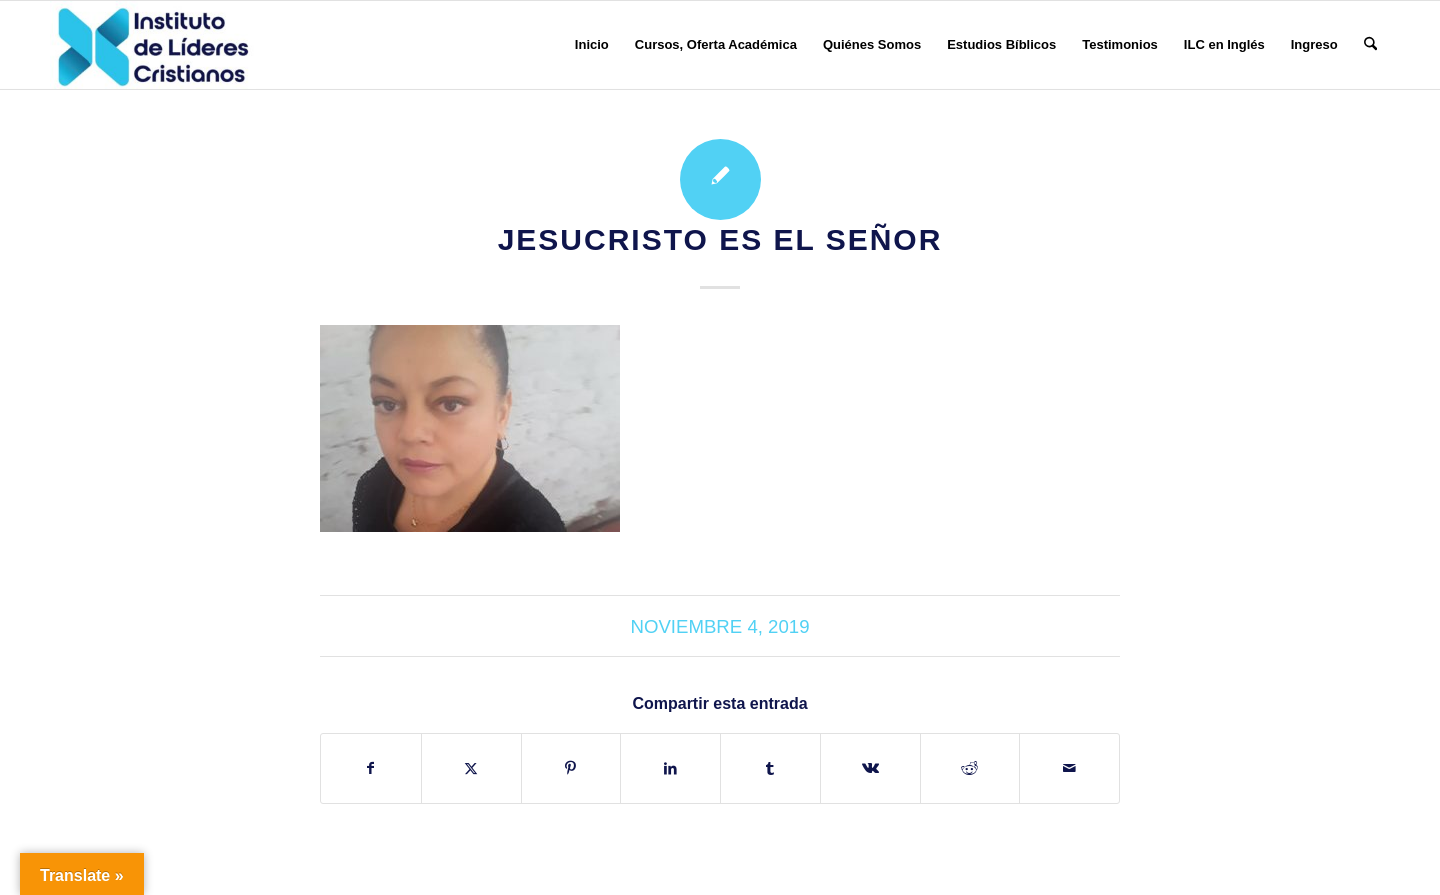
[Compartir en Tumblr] (770, 768)
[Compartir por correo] (1069, 768)
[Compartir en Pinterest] (571, 768)
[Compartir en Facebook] (371, 768)
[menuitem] (592, 45)
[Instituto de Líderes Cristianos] (153, 45)
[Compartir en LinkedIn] (670, 768)
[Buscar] (1370, 45)
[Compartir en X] (471, 768)
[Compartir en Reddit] (970, 768)
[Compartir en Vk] (870, 768)
